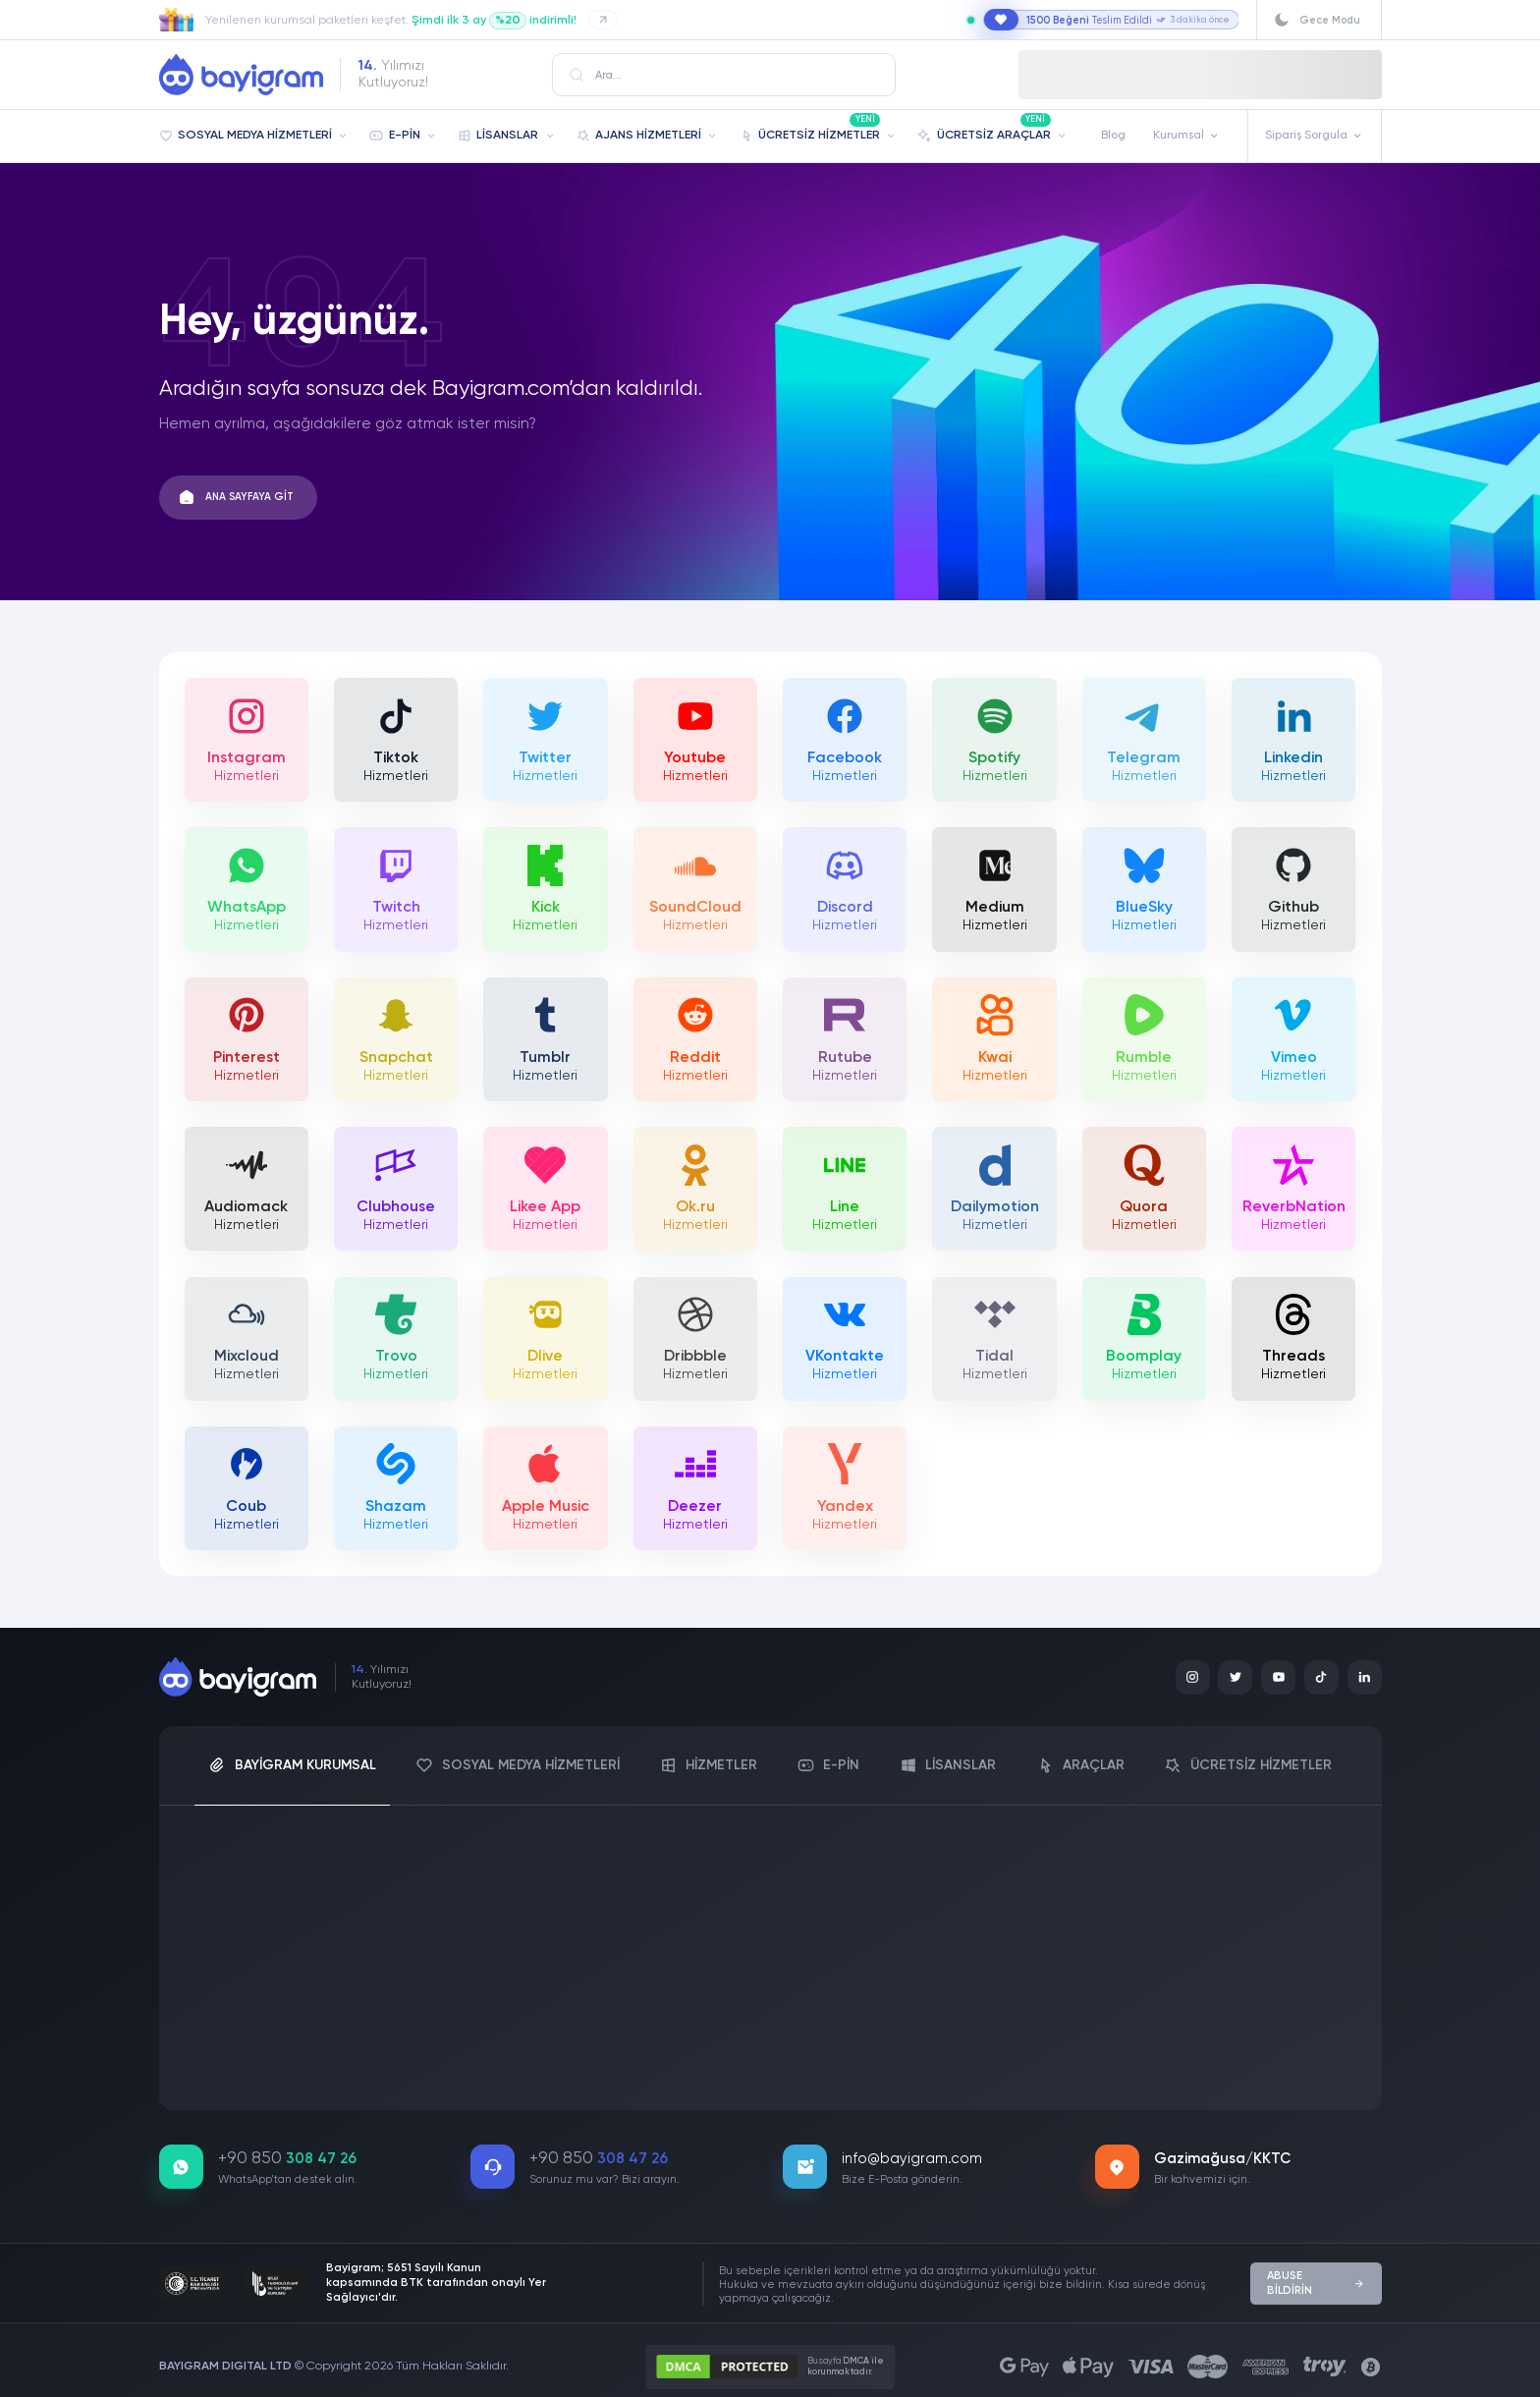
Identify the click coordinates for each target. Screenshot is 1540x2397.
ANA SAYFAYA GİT (245, 497)
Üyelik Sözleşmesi (303, 2062)
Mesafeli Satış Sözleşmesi (461, 2062)
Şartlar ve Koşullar (965, 2062)
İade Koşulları (607, 2062)
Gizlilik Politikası (836, 2062)
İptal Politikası (717, 2062)
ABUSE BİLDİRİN (1316, 2271)
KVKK (207, 2062)
